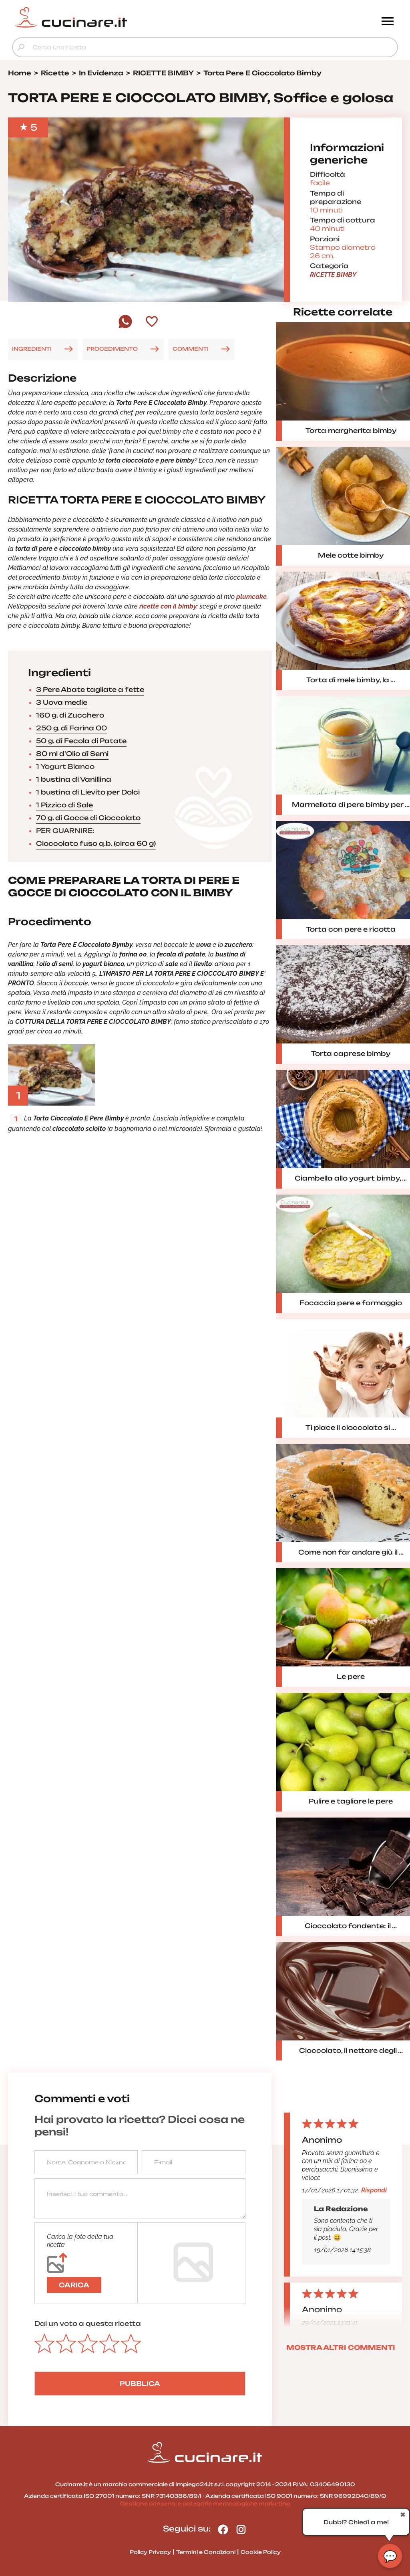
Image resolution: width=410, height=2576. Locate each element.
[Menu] (387, 22)
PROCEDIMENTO (112, 349)
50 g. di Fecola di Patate (81, 741)
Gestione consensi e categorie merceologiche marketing (205, 2503)
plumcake (251, 597)
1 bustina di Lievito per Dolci (88, 792)
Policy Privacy (150, 2552)
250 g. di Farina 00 (71, 728)
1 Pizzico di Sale (64, 805)
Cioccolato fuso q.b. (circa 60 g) (96, 843)
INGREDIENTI (32, 349)
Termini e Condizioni (205, 2552)
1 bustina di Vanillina (73, 779)
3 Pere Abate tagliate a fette (90, 689)
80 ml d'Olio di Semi (72, 754)
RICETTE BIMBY (333, 275)
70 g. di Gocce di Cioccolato (88, 818)
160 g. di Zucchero (70, 715)
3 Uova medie (61, 702)
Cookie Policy (261, 2552)
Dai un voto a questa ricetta (87, 2323)
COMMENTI (191, 349)
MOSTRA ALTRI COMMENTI (340, 2347)
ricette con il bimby (168, 606)
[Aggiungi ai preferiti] (151, 322)
